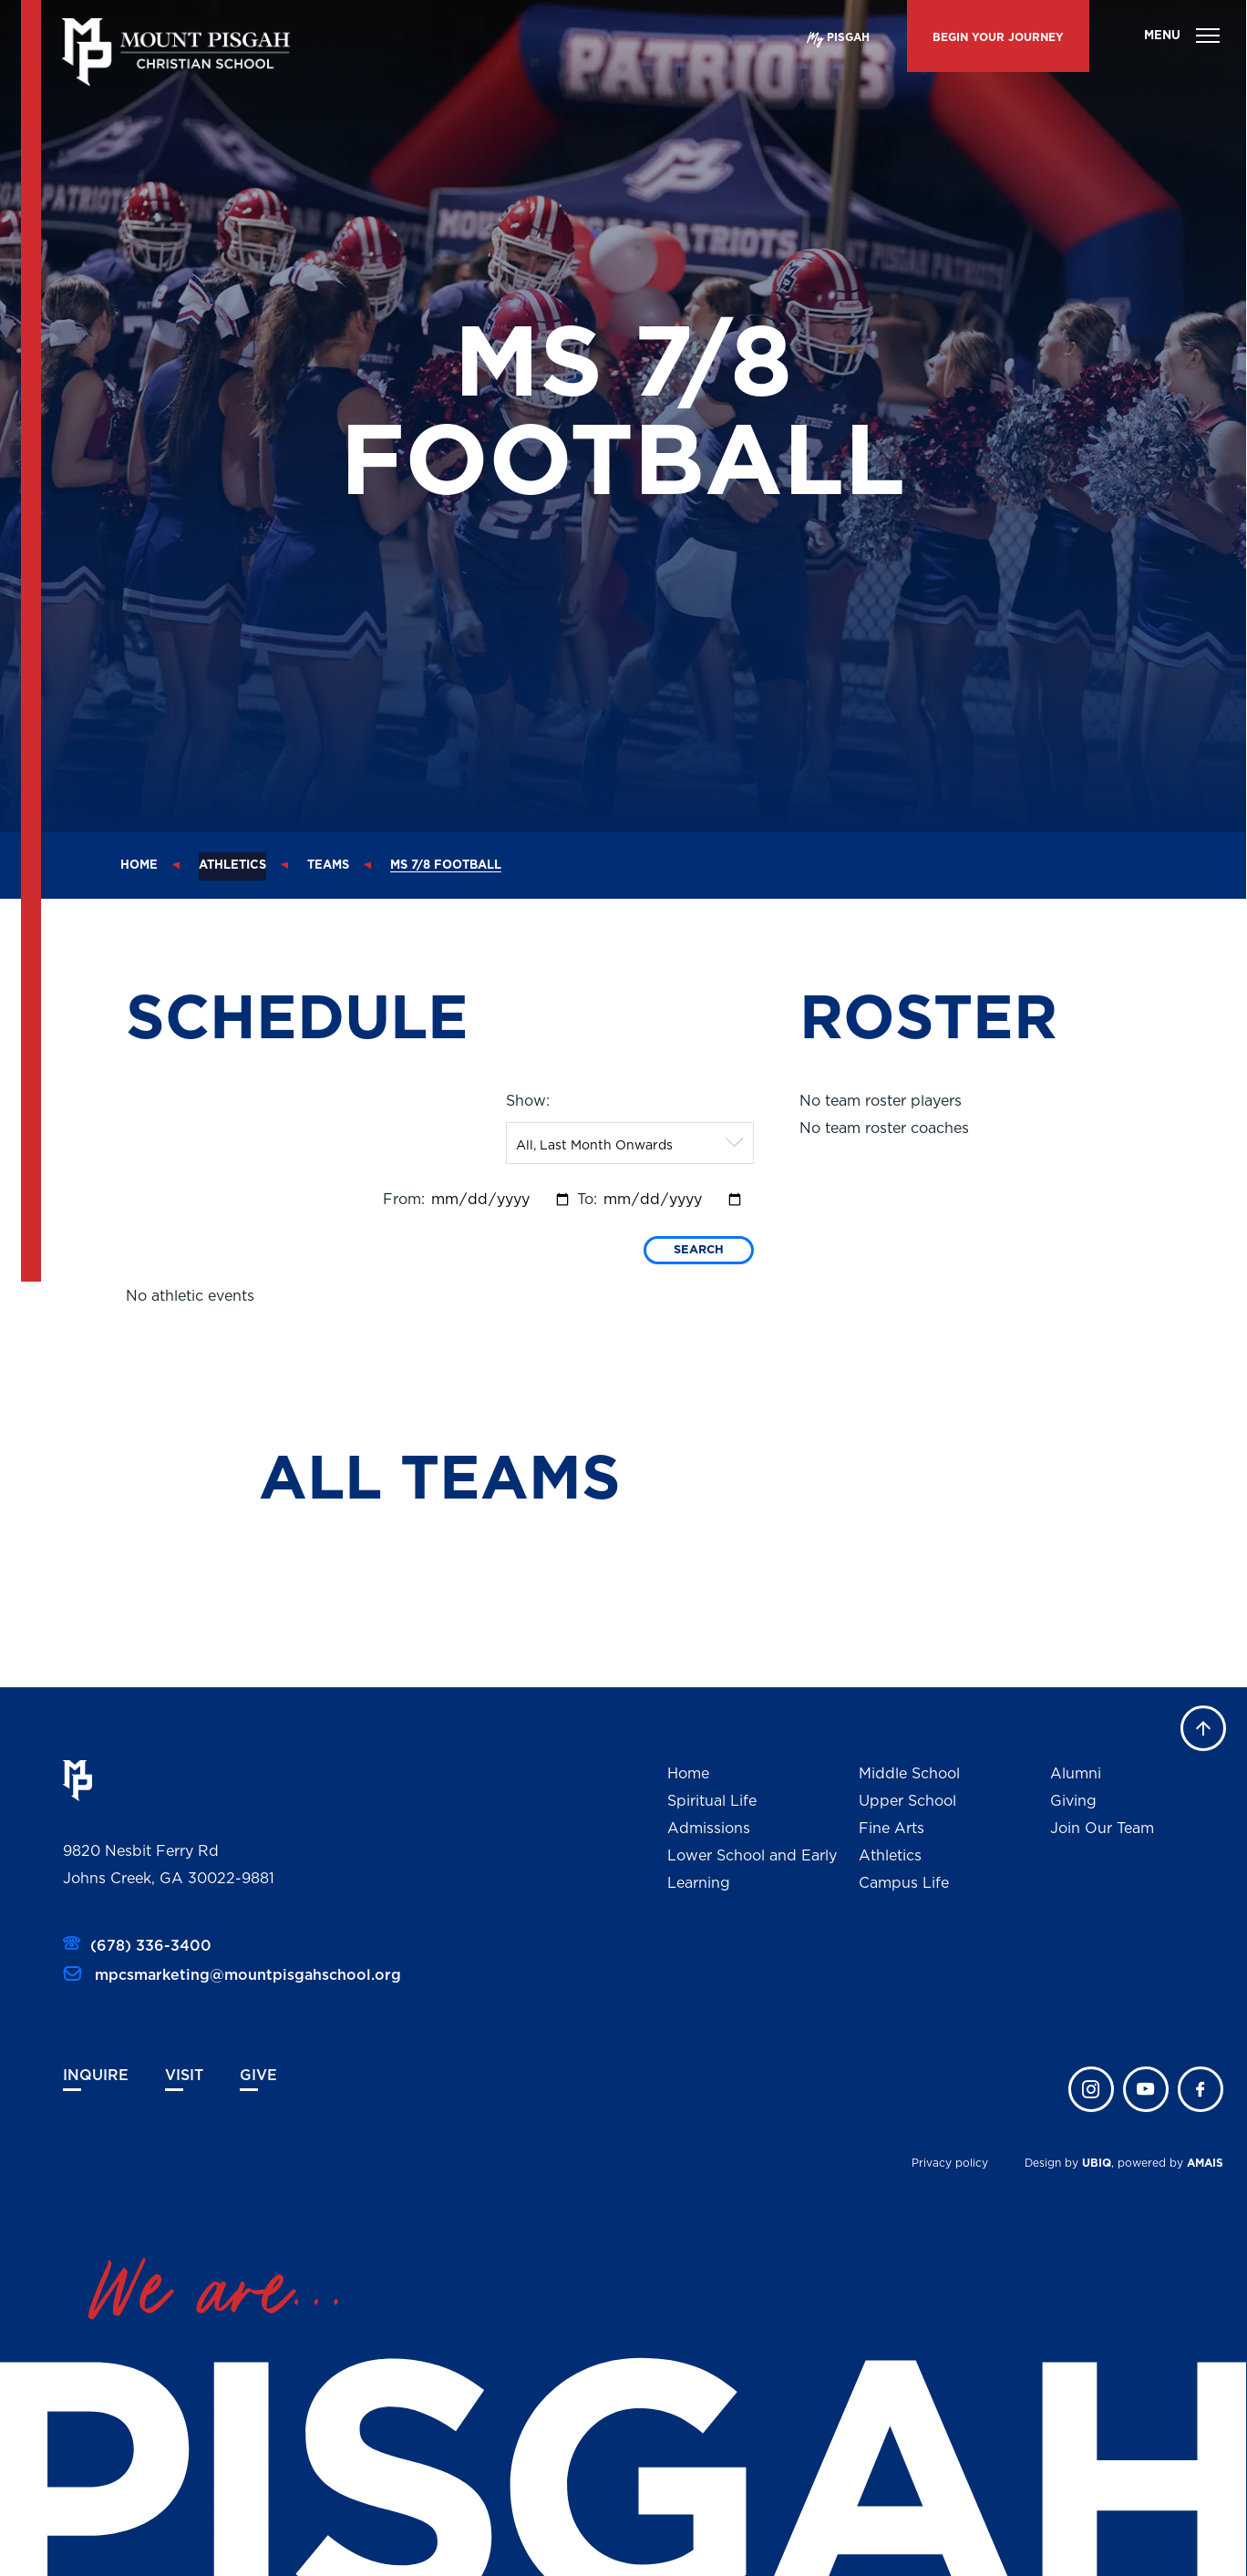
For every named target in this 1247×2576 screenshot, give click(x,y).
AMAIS (1205, 2163)
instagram (1091, 2089)
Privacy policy (950, 2163)
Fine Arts (891, 1828)
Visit (184, 2075)
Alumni (1075, 1774)
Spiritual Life (712, 1801)
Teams (328, 865)
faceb (1200, 2089)
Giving (1073, 1801)
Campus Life (904, 1883)
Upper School (907, 1801)
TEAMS (510, 1480)
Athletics (232, 865)
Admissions (708, 1828)
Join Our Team (1102, 1828)
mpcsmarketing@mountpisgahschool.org (245, 1975)
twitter (1146, 2089)
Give (258, 2075)
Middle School (909, 1774)
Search (699, 1250)
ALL (329, 1480)
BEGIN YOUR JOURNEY (998, 37)
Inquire (96, 2075)
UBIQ (1096, 2163)
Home (139, 865)
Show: (528, 1101)
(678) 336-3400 (150, 1946)
